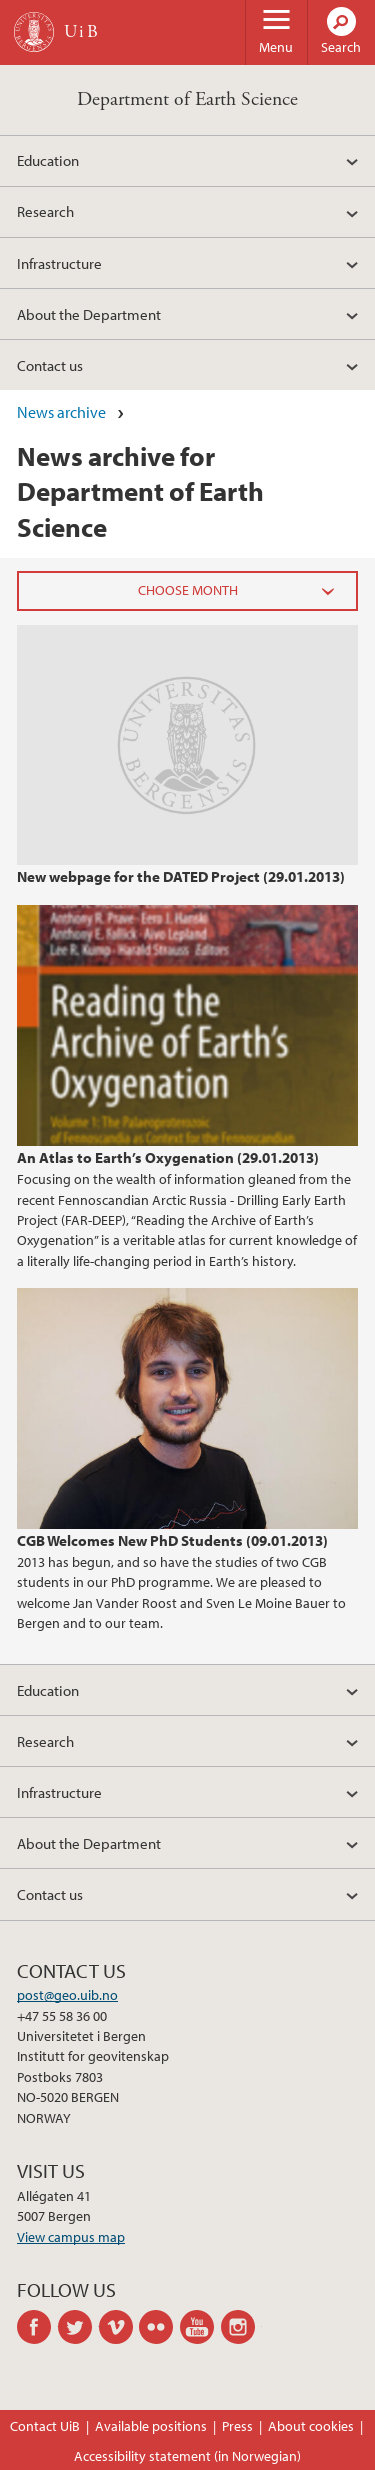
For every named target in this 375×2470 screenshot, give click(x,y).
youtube (200, 2327)
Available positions (151, 2426)
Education (48, 160)
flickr (159, 2327)
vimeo (119, 2327)
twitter (78, 2327)
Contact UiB (45, 2426)
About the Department (89, 314)
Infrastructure (59, 263)
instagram (241, 2327)
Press (237, 2426)
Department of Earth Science (187, 99)
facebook (37, 2327)
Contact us (50, 365)
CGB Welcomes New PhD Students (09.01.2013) (172, 1540)
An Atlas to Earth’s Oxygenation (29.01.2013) (168, 1157)
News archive (61, 412)
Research (45, 211)
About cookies (311, 2426)
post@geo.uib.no (67, 1995)
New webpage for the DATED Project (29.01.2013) (181, 876)
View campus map (71, 2237)
